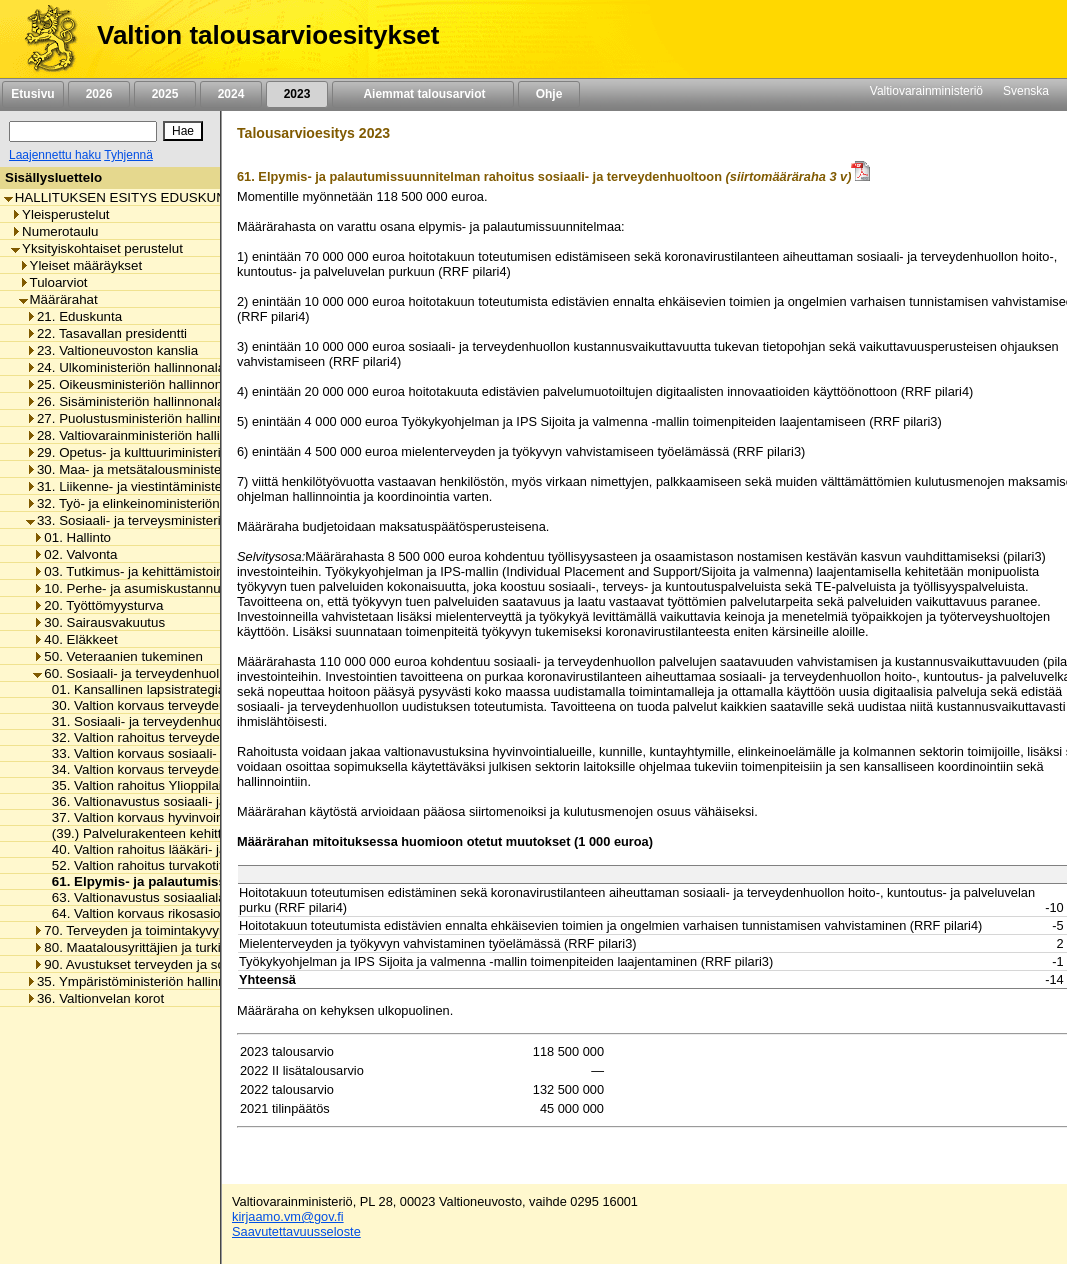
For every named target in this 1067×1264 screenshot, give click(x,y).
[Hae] (183, 131)
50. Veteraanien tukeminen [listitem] (118, 656)
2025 (165, 94)
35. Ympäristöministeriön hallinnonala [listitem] (142, 981)
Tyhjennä (128, 155)
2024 (231, 94)
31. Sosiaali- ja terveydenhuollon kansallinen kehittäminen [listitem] (217, 721)
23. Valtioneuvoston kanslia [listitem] (112, 350)
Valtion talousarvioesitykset (268, 35)
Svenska (1026, 91)
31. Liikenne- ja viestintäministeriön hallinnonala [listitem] (172, 486)
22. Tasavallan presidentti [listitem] (106, 333)
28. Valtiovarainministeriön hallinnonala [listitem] (146, 435)
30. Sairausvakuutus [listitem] (99, 622)
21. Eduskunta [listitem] (74, 316)
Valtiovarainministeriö (926, 91)
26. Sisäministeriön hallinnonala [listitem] (125, 401)
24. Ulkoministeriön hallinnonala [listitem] (125, 367)
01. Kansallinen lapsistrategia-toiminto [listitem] (159, 689)
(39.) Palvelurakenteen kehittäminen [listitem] (153, 833)
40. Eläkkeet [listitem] (75, 639)
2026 (99, 94)
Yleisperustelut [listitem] (60, 214)
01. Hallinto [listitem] (72, 537)
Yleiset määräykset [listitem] (81, 265)
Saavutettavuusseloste (296, 1231)
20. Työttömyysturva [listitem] (98, 605)
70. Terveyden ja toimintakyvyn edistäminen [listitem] (167, 930)
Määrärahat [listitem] (58, 299)
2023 (297, 94)
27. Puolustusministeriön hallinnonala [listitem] (141, 418)
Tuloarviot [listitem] (53, 282)
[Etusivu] (43, 39)
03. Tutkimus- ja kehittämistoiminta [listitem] (140, 571)
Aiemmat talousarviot (423, 94)
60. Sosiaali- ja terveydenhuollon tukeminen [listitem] (167, 673)
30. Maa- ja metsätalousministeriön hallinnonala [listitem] (172, 469)
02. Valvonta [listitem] (75, 554)
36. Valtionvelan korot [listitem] (95, 998)
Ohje (549, 94)
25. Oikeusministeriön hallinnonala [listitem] (133, 384)
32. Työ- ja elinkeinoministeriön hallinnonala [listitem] (160, 503)
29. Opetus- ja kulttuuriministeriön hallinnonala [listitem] (168, 452)
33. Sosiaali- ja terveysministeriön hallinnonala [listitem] (168, 520)
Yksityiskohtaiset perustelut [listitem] (97, 248)
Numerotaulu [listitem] (54, 231)
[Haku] (83, 131)
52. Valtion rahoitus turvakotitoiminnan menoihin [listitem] (188, 865)
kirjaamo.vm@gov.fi (288, 1216)
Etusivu (32, 94)
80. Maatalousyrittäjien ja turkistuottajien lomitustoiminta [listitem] (203, 947)
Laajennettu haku (55, 155)
